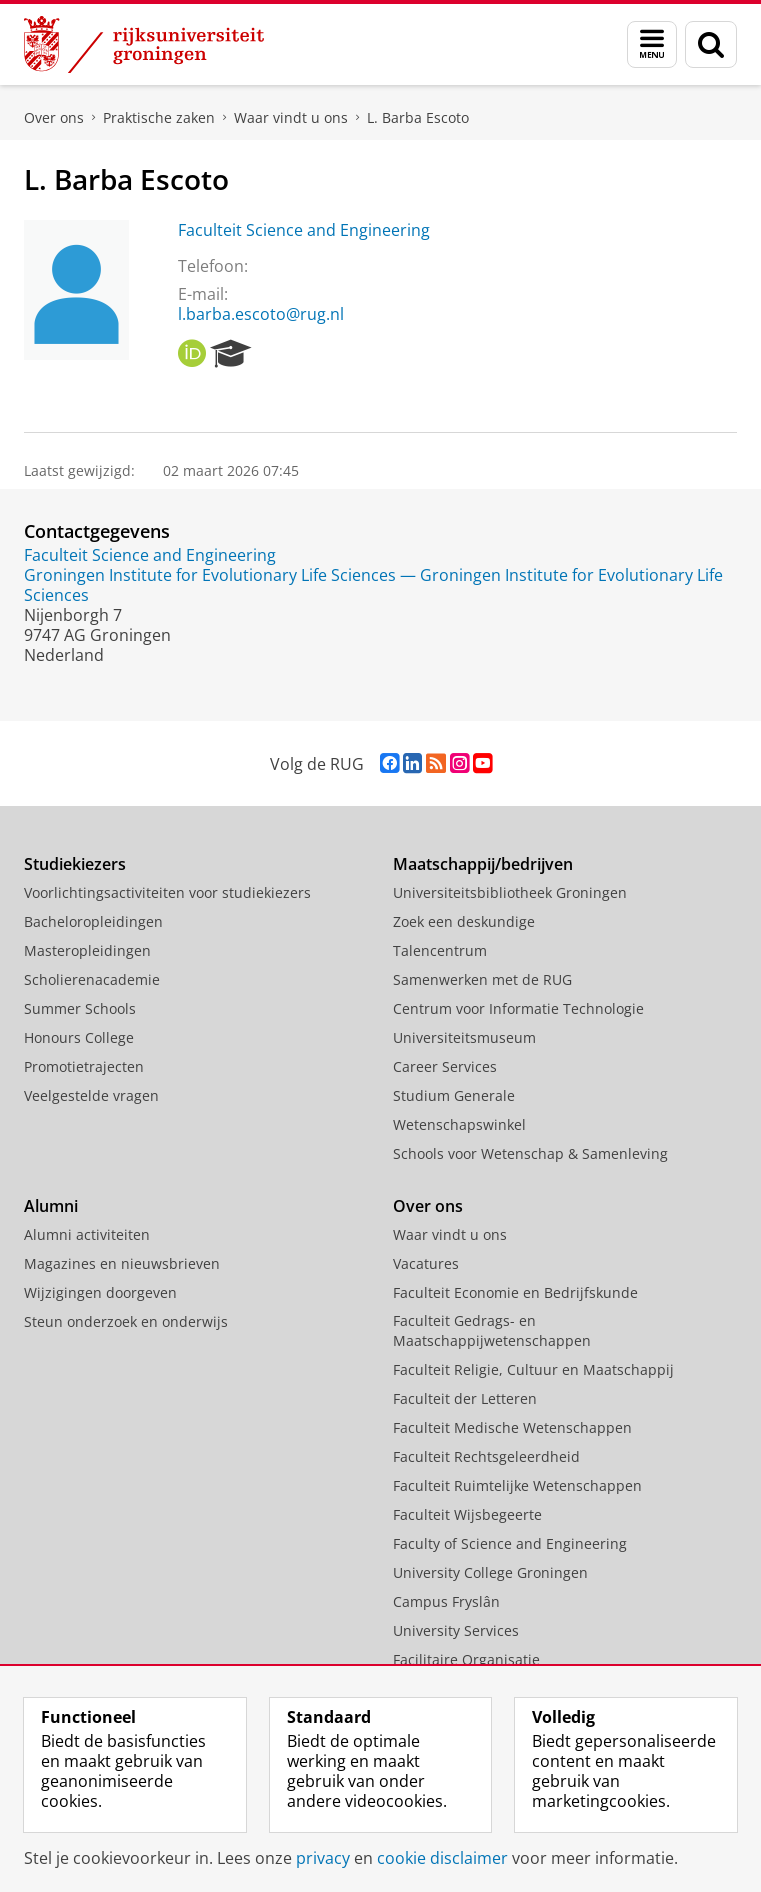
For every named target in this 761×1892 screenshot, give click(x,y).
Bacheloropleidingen (93, 921)
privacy (323, 1858)
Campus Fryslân (446, 1601)
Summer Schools (80, 1008)
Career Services (445, 1066)
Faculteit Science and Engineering (304, 230)
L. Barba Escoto (418, 117)
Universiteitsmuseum (464, 1037)
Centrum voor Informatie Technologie (518, 1008)
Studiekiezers (75, 864)
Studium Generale (454, 1095)
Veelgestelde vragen (91, 1095)
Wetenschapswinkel (459, 1124)
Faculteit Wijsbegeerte (467, 1514)
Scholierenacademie (92, 979)
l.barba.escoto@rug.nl (261, 314)
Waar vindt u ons (291, 117)
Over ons (54, 117)
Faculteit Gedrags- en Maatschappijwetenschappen (492, 1330)
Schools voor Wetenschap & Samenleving (530, 1153)
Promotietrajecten (84, 1066)
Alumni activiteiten (87, 1234)
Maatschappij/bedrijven (483, 864)
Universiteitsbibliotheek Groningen (510, 892)
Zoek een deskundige (464, 921)
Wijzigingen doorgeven (100, 1292)
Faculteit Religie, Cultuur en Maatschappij (533, 1369)
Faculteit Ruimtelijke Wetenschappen (517, 1485)
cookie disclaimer (442, 1858)
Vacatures (426, 1263)
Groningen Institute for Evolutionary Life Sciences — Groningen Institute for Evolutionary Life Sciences (373, 585)
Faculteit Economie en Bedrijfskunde (515, 1292)
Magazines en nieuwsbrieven (122, 1263)
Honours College (79, 1037)
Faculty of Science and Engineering (510, 1543)
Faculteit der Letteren (465, 1398)
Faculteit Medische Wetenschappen (512, 1427)
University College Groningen (490, 1572)
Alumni (51, 1206)
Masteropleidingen (87, 950)
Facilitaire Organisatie (466, 1659)
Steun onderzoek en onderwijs (126, 1321)
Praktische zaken (159, 117)
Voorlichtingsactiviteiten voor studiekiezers (167, 892)
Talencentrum (440, 950)
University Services (456, 1630)
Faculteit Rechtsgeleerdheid (486, 1456)
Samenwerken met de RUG (482, 979)
